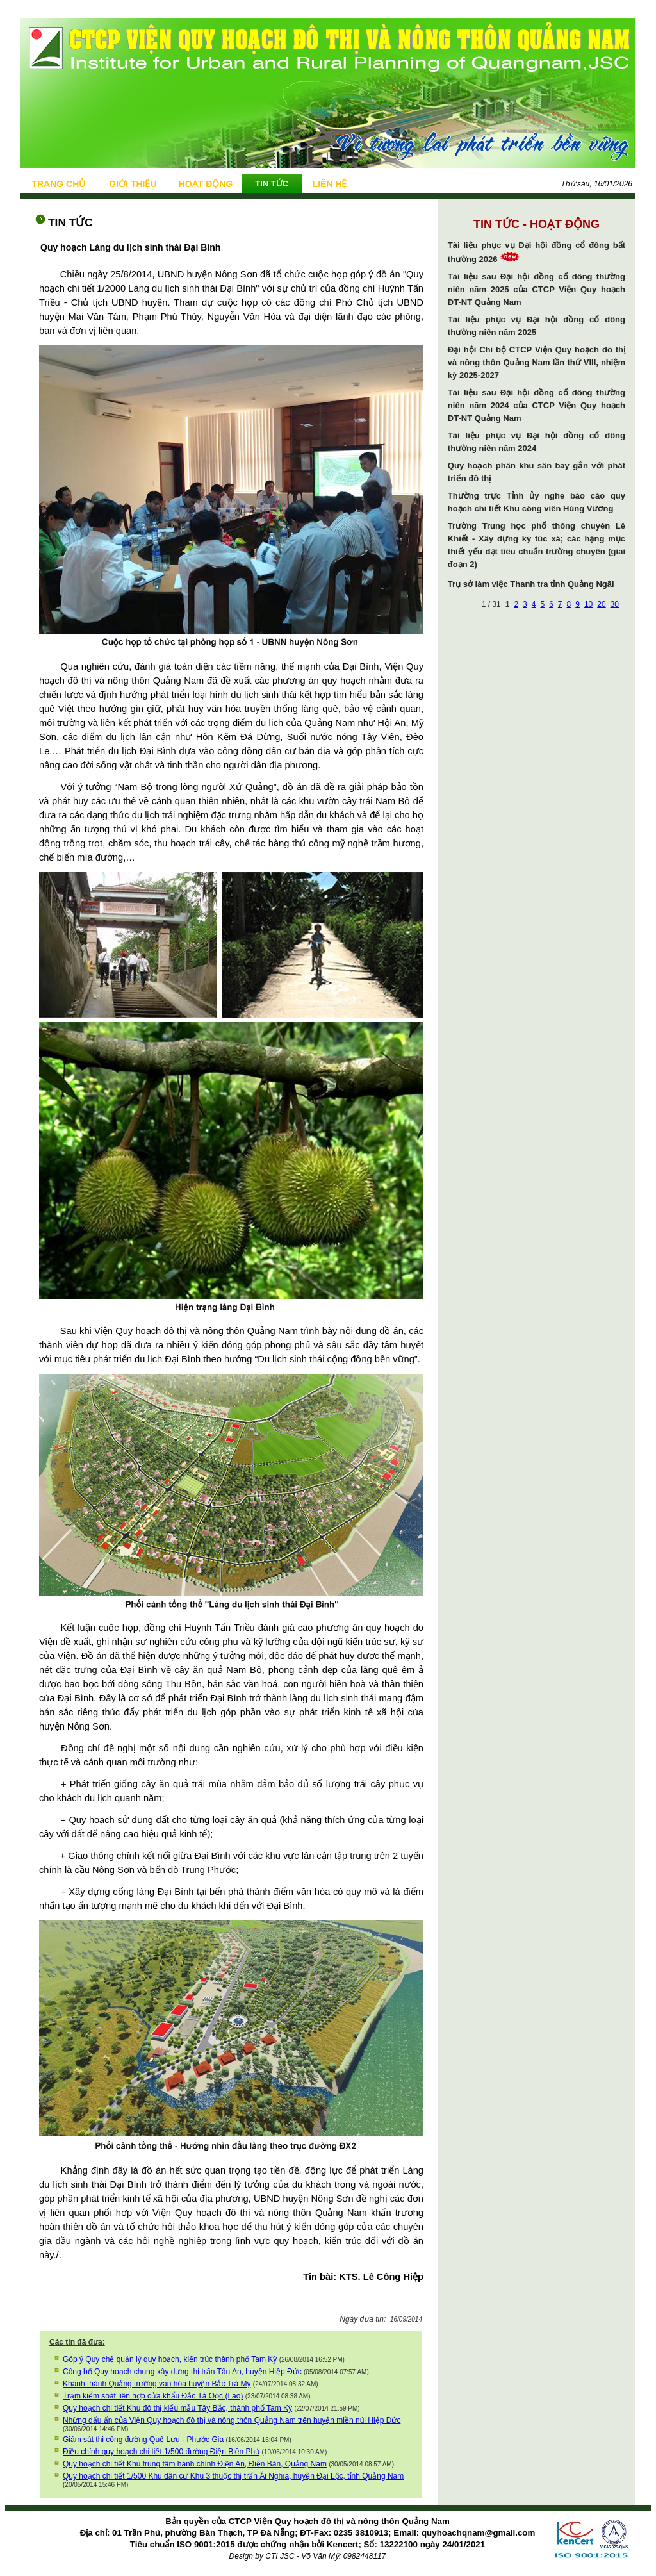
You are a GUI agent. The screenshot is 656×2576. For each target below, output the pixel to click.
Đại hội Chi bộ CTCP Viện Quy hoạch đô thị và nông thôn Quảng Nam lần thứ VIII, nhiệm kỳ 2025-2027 (536, 362)
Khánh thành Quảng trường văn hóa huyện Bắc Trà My (157, 2383)
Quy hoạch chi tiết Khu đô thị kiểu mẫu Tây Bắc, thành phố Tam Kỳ (177, 2408)
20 (601, 604)
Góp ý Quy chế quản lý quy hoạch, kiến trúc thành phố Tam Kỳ (170, 2359)
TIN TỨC (271, 183)
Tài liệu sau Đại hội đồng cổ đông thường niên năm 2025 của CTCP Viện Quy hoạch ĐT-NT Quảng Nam (536, 289)
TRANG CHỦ (58, 184)
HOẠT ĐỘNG (206, 184)
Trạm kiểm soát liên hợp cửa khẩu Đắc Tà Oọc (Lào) (153, 2395)
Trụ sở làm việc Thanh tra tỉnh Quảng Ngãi (531, 584)
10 (588, 604)
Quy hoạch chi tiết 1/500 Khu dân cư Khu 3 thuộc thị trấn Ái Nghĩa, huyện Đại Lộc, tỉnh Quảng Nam (233, 2476)
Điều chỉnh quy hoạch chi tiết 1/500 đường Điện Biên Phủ (161, 2451)
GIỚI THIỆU (132, 184)
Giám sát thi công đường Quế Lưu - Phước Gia (143, 2439)
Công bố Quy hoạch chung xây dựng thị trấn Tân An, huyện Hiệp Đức (182, 2371)
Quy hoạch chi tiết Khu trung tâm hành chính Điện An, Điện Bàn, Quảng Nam (195, 2463)
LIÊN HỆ (330, 184)
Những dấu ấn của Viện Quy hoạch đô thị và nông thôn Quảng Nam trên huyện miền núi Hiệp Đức (231, 2420)
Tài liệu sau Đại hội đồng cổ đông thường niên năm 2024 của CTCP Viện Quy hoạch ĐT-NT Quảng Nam (536, 405)
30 (615, 604)
